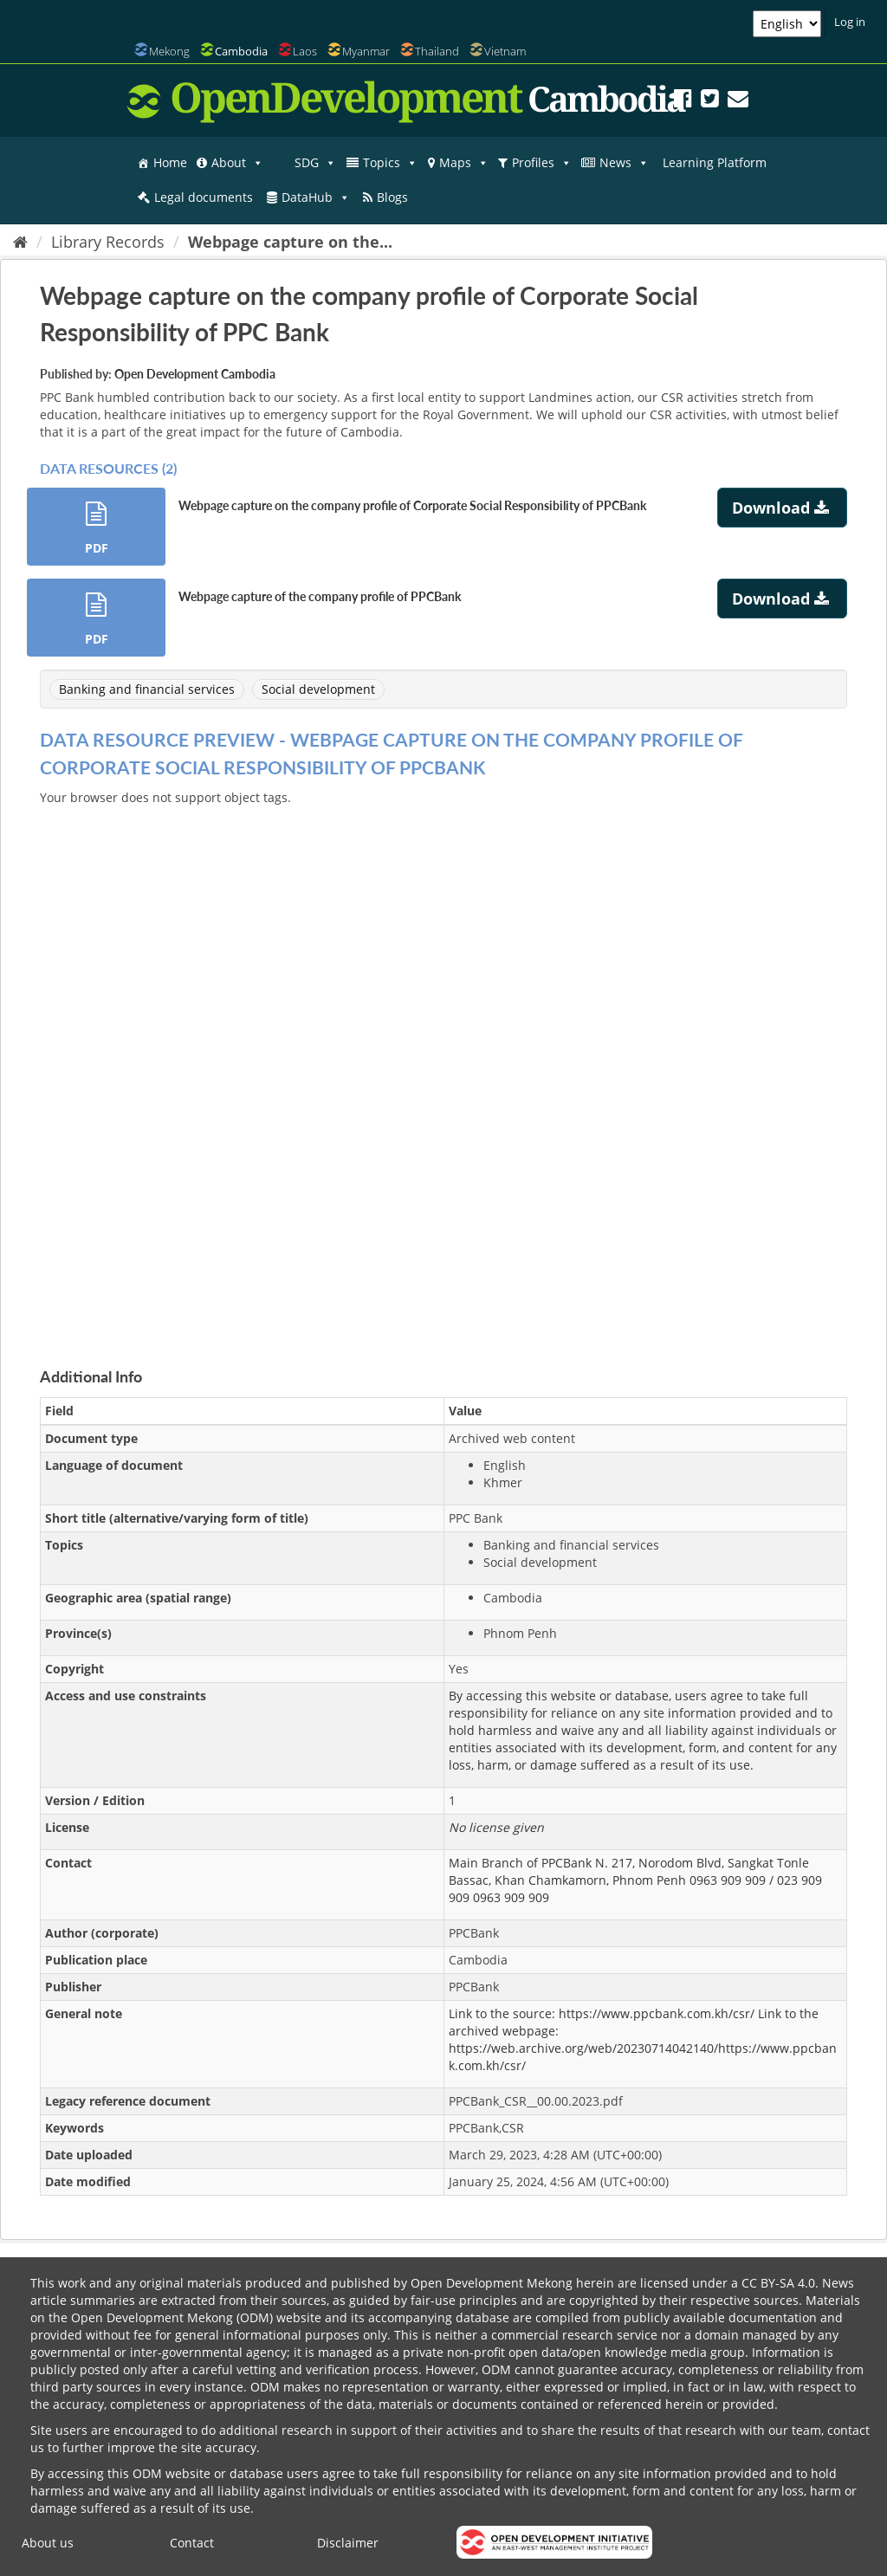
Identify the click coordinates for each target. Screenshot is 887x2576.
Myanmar (366, 51)
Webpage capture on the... (290, 241)
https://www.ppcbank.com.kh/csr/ (656, 2013)
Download (782, 507)
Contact (192, 2542)
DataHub (316, 197)
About (237, 163)
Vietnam (505, 51)
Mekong (169, 51)
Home (170, 162)
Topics (390, 163)
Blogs (392, 197)
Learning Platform (715, 162)
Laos (305, 51)
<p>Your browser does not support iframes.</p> (443, 1066)
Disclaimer (348, 2542)
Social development (318, 689)
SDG (315, 163)
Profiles (542, 163)
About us (48, 2542)
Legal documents (203, 197)
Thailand (437, 51)
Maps (464, 163)
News (624, 163)
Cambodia (241, 51)
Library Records (108, 241)
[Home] (20, 241)
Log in (849, 21)
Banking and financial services (147, 689)
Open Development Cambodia (194, 373)
